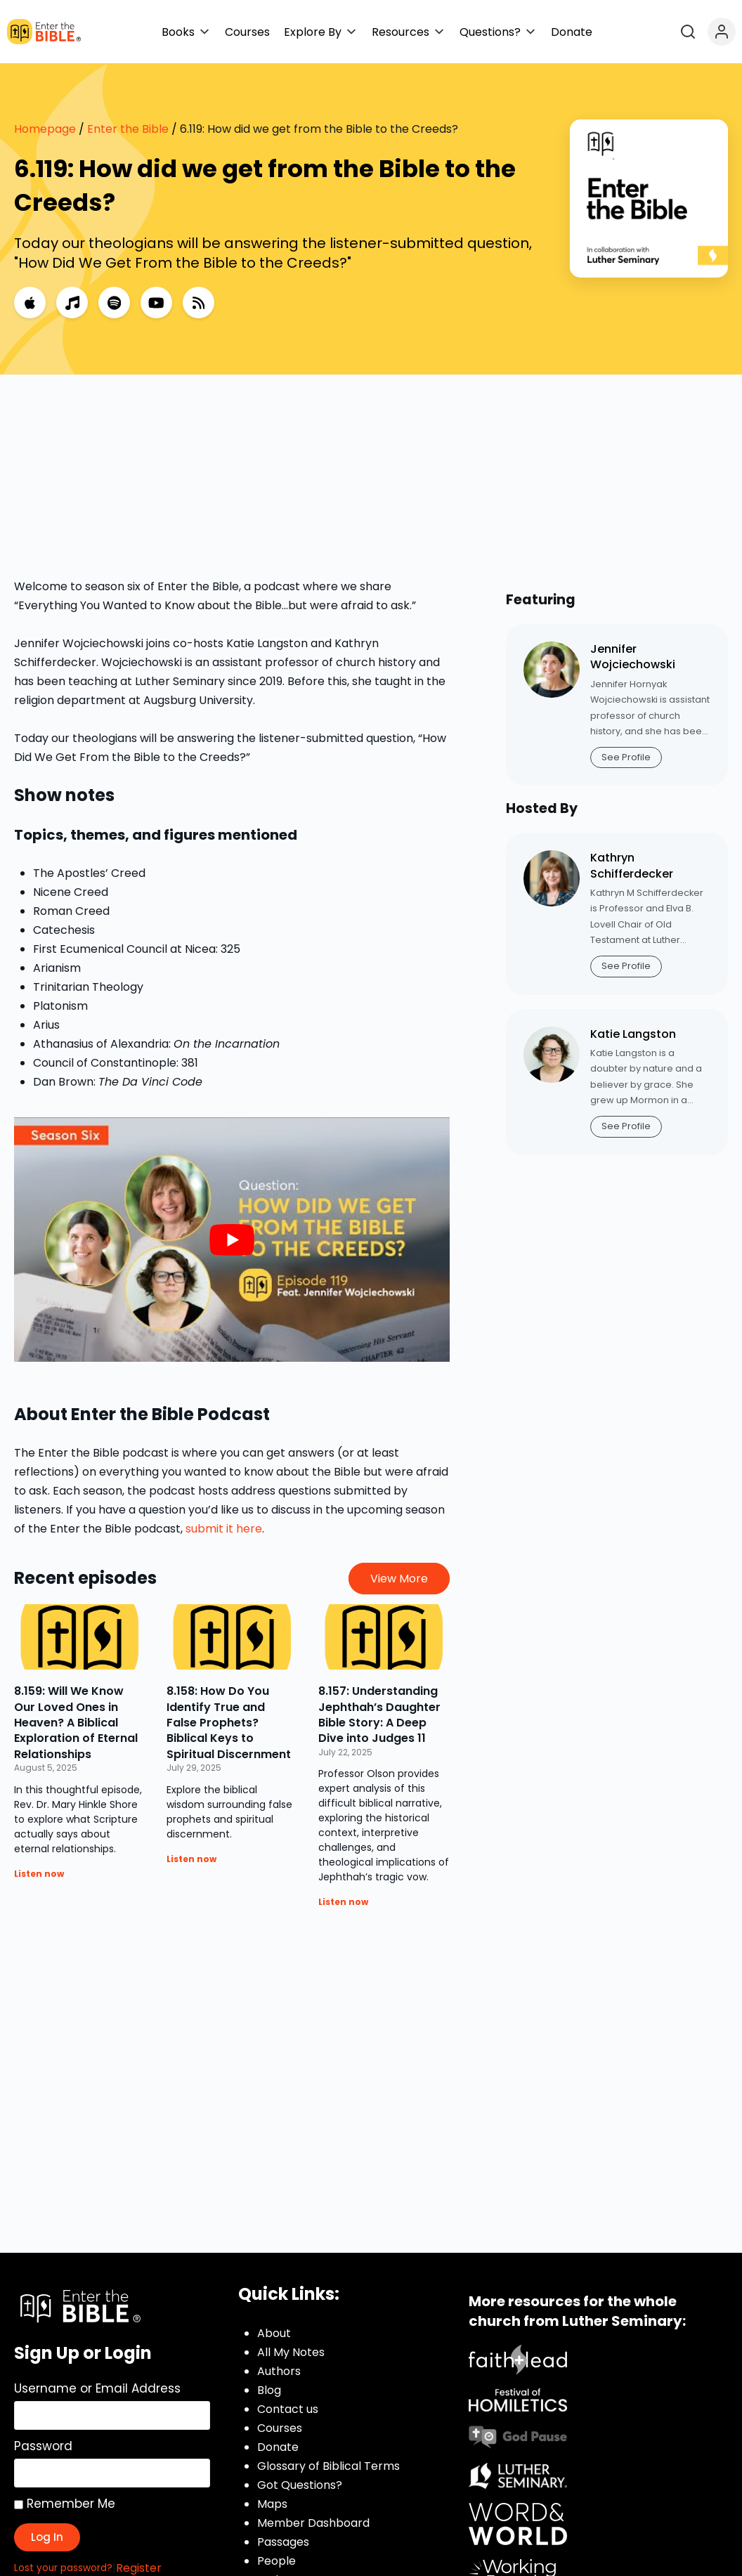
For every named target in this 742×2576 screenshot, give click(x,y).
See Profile (626, 757)
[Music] (72, 302)
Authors (279, 2371)
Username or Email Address (97, 2388)
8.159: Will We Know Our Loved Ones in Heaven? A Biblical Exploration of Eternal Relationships (76, 1722)
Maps (272, 2504)
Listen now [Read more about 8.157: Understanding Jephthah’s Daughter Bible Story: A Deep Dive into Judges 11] (343, 1902)
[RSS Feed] (198, 302)
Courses (279, 2428)
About (274, 2333)
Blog (269, 2390)
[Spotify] (114, 302)
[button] (186, 32)
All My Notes (291, 2352)
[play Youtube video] (232, 1239)
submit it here (224, 1529)
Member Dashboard (313, 2523)
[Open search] (688, 32)
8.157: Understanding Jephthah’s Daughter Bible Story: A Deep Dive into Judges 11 (379, 1714)
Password (43, 2446)
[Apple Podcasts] (30, 302)
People (276, 2561)
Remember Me (64, 2503)
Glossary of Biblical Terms (328, 2466)
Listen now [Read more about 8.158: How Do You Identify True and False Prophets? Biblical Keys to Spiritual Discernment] (191, 1859)
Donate (278, 2447)
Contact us (287, 2409)
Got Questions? (299, 2485)
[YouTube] (156, 302)
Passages (283, 2542)
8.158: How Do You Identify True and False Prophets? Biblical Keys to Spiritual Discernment (229, 1722)
